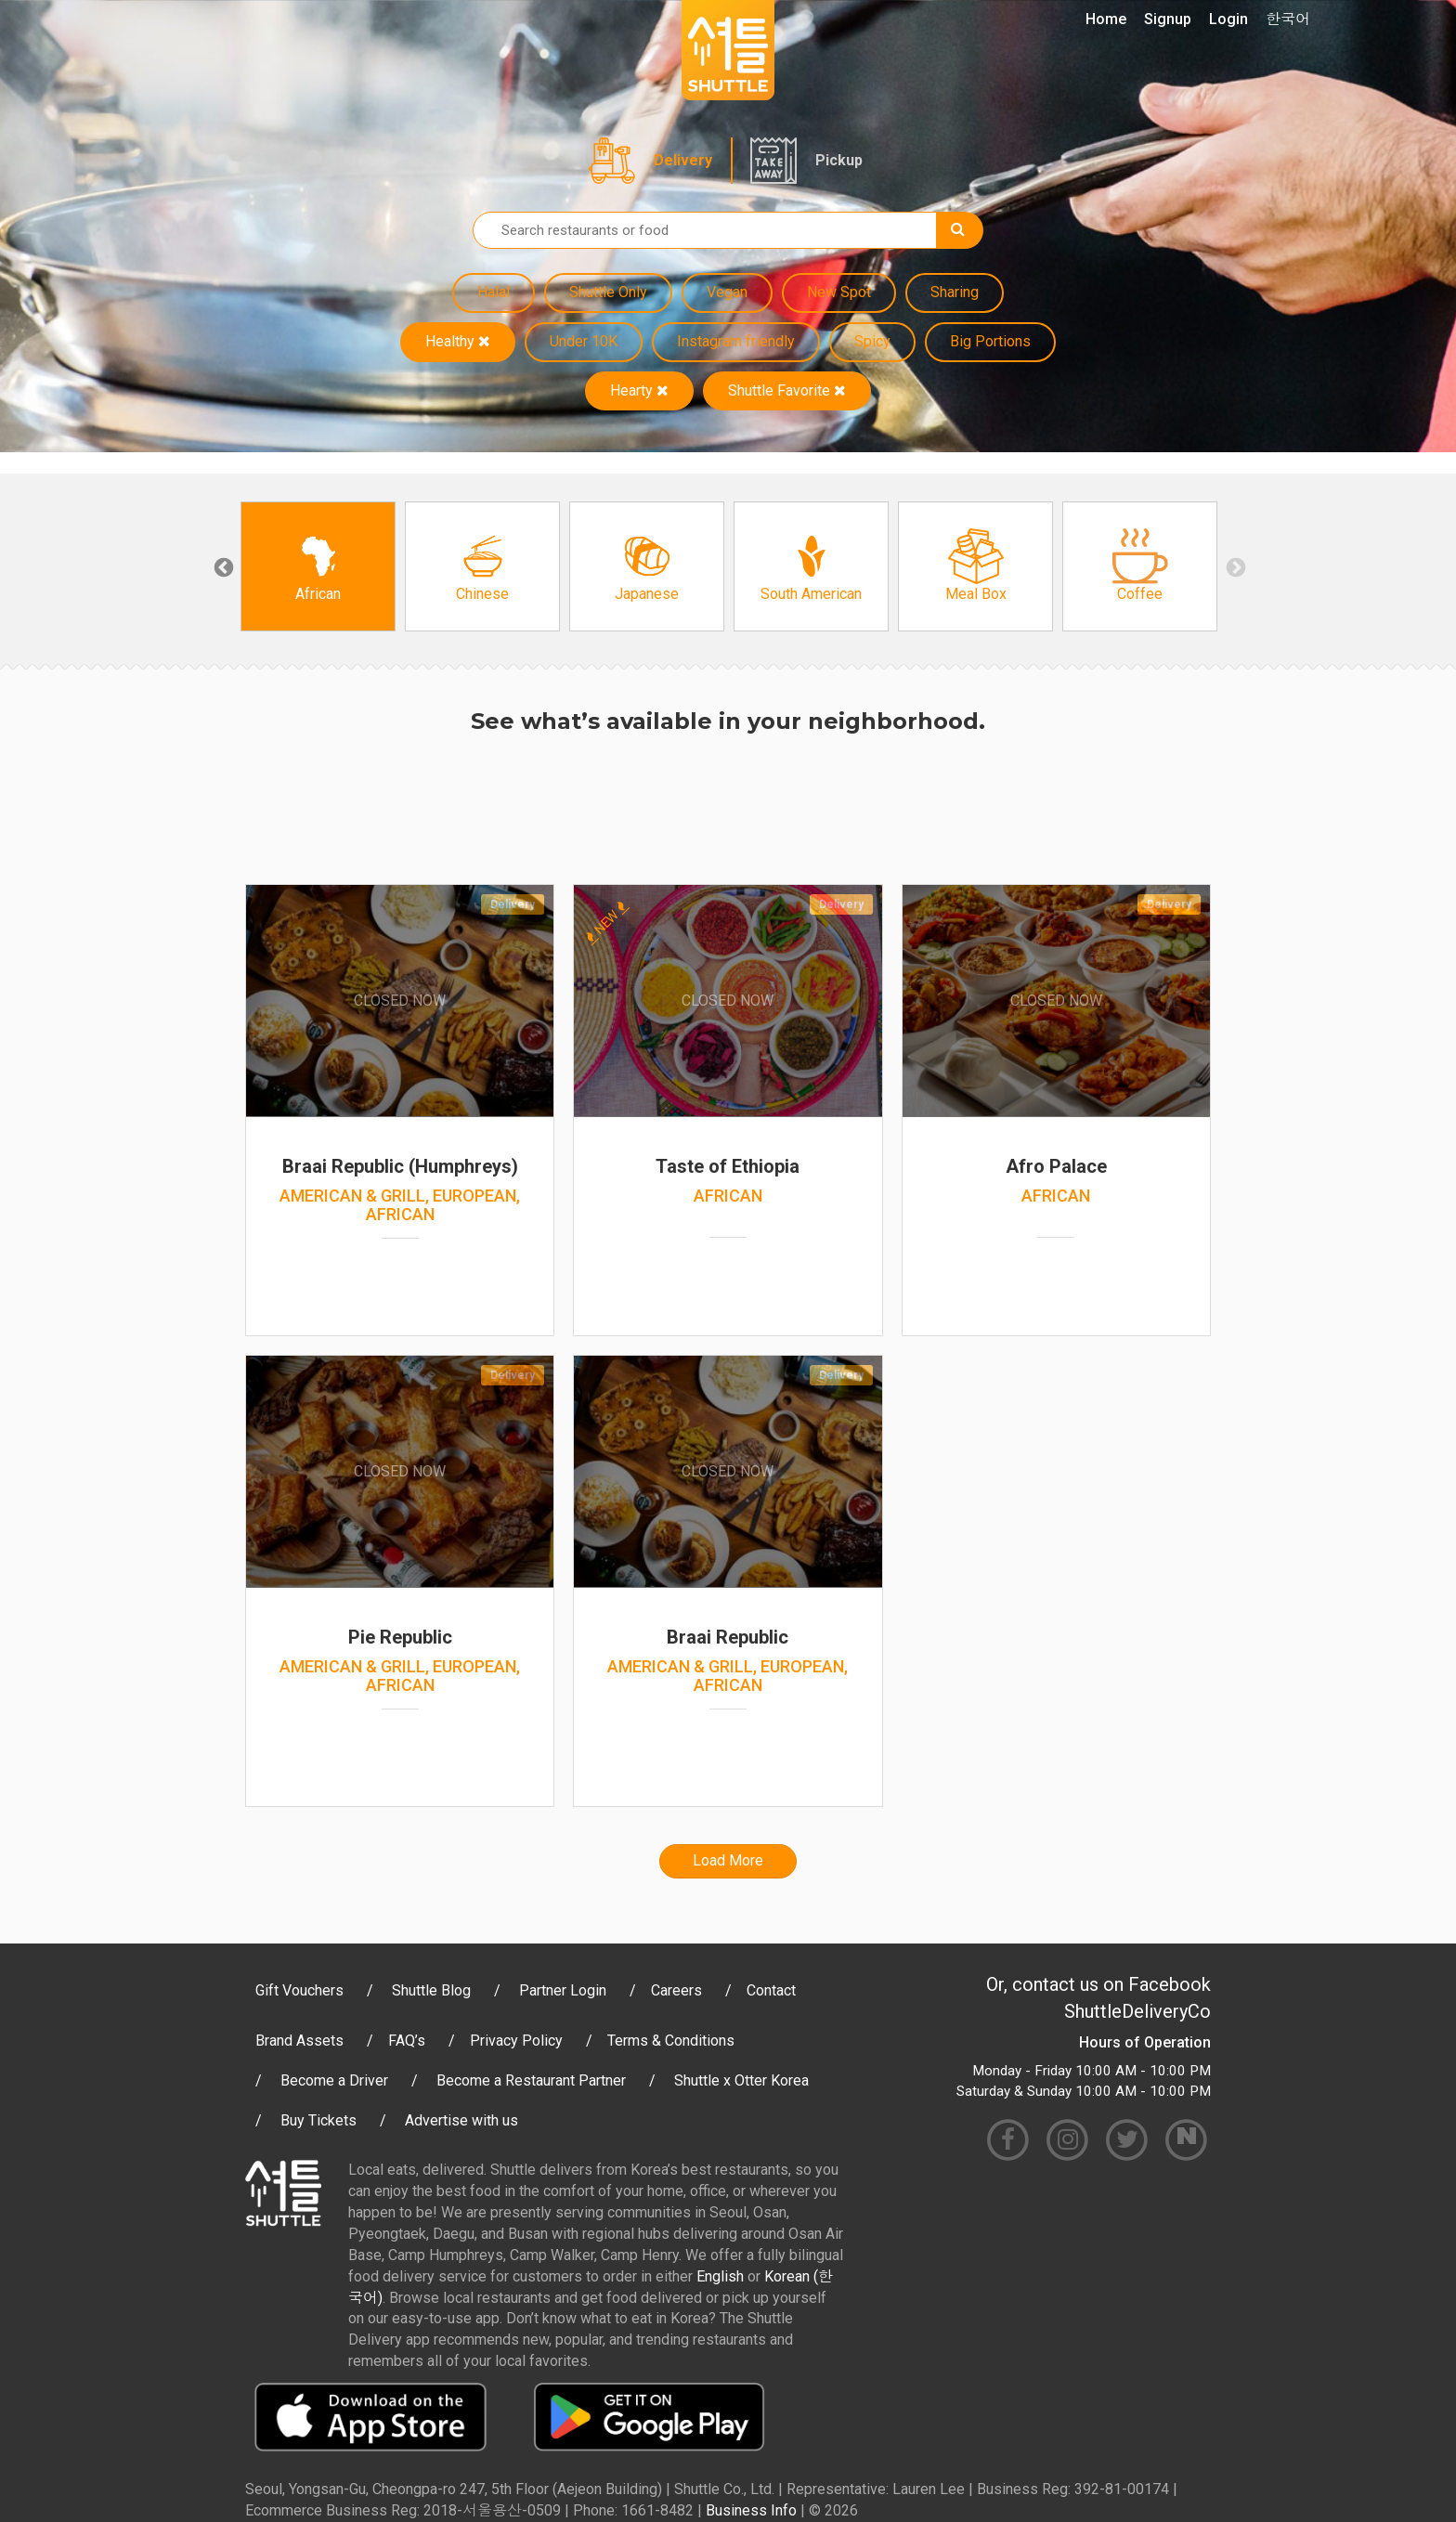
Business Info (751, 2510)
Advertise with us (461, 2120)
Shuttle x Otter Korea (741, 2080)
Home (1106, 19)
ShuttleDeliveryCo (1137, 2011)
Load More (728, 1860)
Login (1228, 19)
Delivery (683, 160)
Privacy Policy (516, 2040)
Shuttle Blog (431, 1990)
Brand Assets (299, 2040)
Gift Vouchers (299, 1990)
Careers (676, 1990)
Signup (1167, 19)
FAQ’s (406, 2040)
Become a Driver (334, 2080)
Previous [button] (222, 566)
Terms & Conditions (670, 2040)
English (720, 2276)
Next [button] (1234, 566)
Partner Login (562, 1990)
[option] (318, 566)
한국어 (1288, 19)
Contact (771, 1990)
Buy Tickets (318, 2120)
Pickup (839, 160)
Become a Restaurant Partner (531, 2080)
